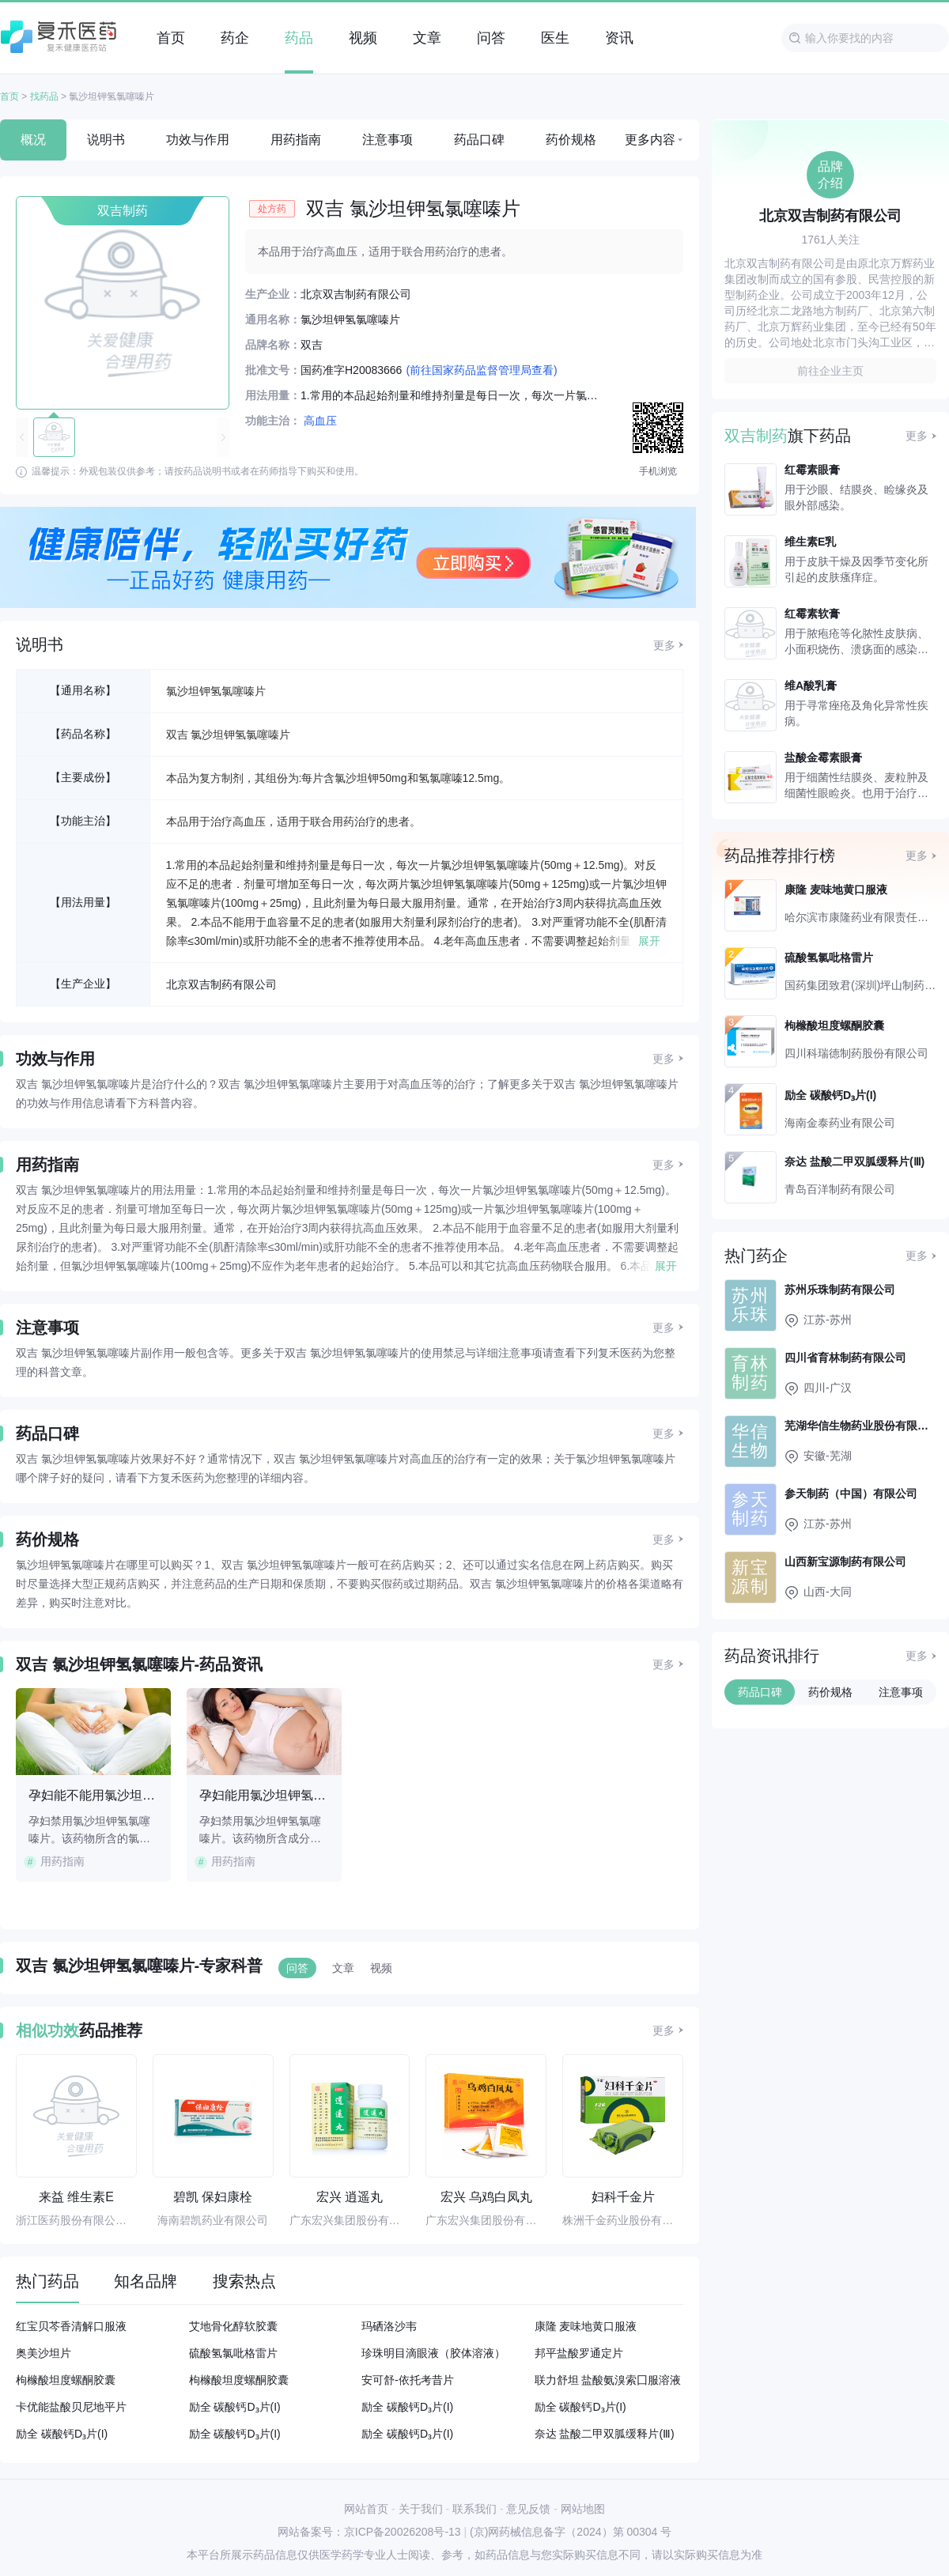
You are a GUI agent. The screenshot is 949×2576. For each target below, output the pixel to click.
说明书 (106, 139)
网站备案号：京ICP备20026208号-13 (369, 2531)
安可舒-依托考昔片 (407, 2380)
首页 (9, 96)
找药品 (44, 96)
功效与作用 (197, 139)
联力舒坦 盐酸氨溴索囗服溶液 (608, 2380)
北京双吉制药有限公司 (221, 984)
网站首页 (366, 2508)
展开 (649, 941)
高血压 (320, 420)
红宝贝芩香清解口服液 (71, 2326)
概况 (33, 139)
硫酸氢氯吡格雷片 (233, 2353)
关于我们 (421, 2508)
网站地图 (583, 2508)
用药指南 (295, 139)
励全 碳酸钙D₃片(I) (235, 2406)
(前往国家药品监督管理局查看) (481, 370)
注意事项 (387, 139)
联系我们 (474, 2508)
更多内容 (650, 139)
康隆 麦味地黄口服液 (586, 2326)
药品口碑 (479, 139)
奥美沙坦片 (43, 2353)
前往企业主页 (830, 370)
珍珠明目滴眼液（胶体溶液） (433, 2353)
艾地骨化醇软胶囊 (233, 2326)
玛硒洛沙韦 (389, 2326)
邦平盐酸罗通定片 (579, 2353)
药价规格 (571, 139)
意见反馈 (528, 2508)
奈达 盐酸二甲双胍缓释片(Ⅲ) (605, 2433)
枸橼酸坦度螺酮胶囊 (65, 2380)
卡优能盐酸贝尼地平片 (71, 2406)
